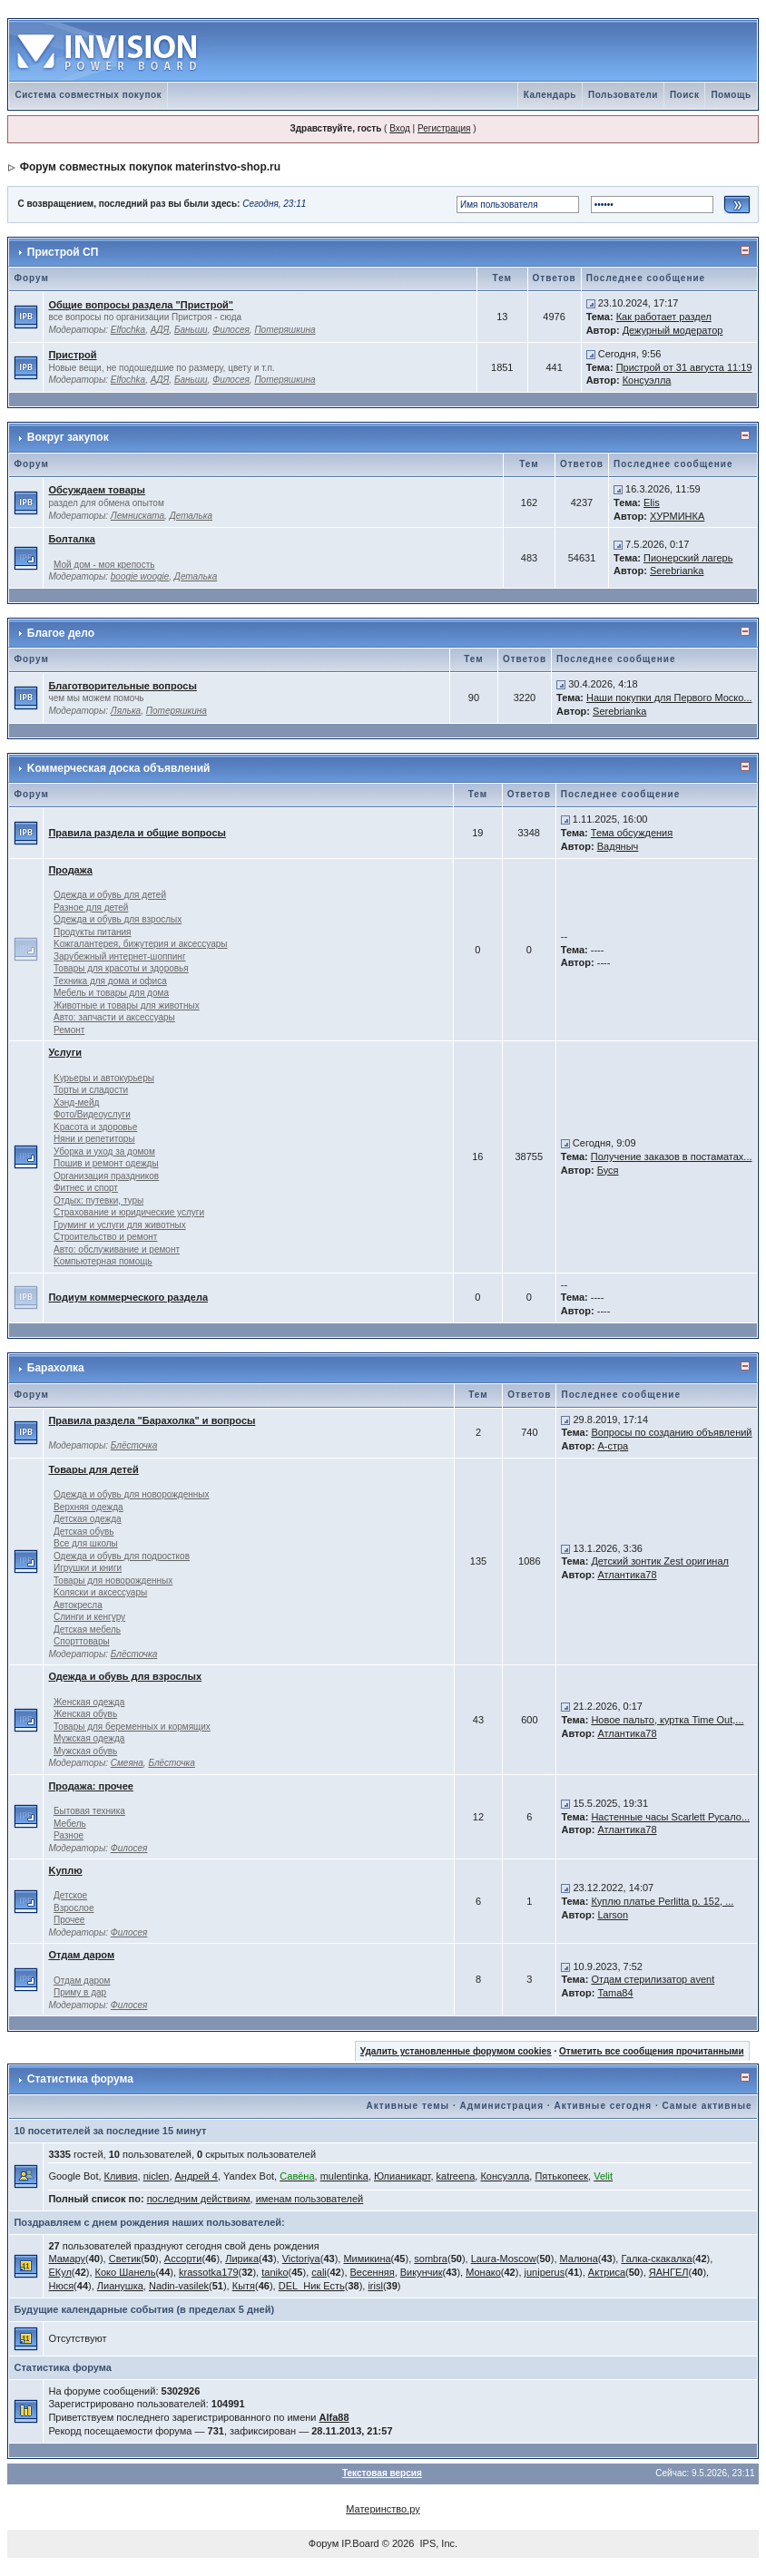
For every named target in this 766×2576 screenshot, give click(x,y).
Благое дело (60, 633)
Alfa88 (334, 2417)
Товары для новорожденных (113, 1581)
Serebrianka (676, 570)
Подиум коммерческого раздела (128, 1297)
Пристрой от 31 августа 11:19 (684, 367)
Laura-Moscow (503, 2258)
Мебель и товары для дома (111, 993)
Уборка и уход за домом (104, 1151)
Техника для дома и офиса (110, 981)
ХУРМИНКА (677, 516)
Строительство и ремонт (105, 1237)
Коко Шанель (125, 2272)
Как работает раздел (664, 316)
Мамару (66, 2258)
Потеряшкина (284, 330)
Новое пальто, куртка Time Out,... (667, 1719)
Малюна (579, 2258)
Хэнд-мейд (76, 1102)
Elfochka (128, 330)
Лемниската (137, 516)
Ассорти (183, 2258)
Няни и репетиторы (94, 1139)
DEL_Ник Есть (312, 2285)
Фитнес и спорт (86, 1188)
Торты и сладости (91, 1090)
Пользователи (623, 95)
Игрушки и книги (88, 1568)
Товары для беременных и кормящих (132, 1727)
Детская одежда (88, 1519)
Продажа (70, 869)
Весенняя (372, 2272)
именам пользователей (310, 2198)
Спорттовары (82, 1641)
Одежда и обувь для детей (110, 895)
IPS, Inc (438, 2543)
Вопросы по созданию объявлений (671, 1432)
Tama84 (615, 1992)
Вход (399, 128)
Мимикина (366, 2258)
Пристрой (72, 354)
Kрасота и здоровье (95, 1127)
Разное (68, 1835)
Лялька (126, 711)
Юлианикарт (402, 2176)
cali (319, 2272)
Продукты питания (93, 932)
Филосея (231, 330)
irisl (375, 2285)
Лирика (242, 2258)
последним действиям (198, 2198)
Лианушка (120, 2285)
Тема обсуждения (632, 832)
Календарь (550, 95)
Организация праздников (106, 1176)
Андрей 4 (196, 2176)
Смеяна (127, 1763)
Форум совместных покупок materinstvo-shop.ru (150, 167)
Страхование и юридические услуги (129, 1212)
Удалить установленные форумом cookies (456, 2051)
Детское (70, 1895)
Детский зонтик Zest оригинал (660, 1561)
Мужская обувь (85, 1751)
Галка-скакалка (656, 2258)
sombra (430, 2258)
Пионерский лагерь (687, 557)
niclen (156, 2176)
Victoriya (301, 2258)
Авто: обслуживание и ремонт (117, 1249)
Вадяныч (618, 846)
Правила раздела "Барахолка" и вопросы (151, 1420)
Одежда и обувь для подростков (122, 1556)
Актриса (606, 2272)
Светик (125, 2258)
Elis (651, 502)
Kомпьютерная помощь (103, 1261)
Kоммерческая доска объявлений (119, 768)
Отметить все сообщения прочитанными (651, 2051)
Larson (612, 1914)
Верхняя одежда (88, 1507)
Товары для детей (93, 1469)
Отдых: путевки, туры (98, 1200)
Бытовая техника (89, 1811)
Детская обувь (83, 1532)
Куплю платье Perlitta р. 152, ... (662, 1901)
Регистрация (443, 128)
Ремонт (69, 1030)
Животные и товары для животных (127, 1005)
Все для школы (86, 1543)
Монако (483, 2272)
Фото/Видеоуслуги (92, 1114)
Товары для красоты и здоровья (121, 968)
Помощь (731, 95)
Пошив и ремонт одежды (106, 1163)
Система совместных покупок (88, 95)
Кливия (121, 2176)
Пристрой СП (63, 252)
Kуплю (65, 1870)
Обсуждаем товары (96, 489)
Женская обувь (85, 1714)
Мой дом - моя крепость (104, 565)
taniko (274, 2272)
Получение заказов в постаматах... (671, 1156)
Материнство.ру (382, 2508)
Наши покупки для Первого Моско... (668, 697)
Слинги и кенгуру (89, 1617)
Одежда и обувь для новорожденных (131, 1494)
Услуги (65, 1052)
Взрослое (73, 1908)
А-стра (612, 1445)
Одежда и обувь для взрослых (118, 919)
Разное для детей (91, 907)
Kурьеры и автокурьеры (104, 1078)
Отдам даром (81, 1954)
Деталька (191, 516)
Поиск (685, 95)
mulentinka (344, 2176)
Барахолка (55, 1367)
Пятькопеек (561, 2176)
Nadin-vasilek (179, 2285)
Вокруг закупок (68, 437)
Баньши (191, 330)
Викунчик (421, 2272)
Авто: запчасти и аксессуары (114, 1017)
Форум (324, 2543)
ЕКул (59, 2272)
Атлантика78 (626, 1574)
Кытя (243, 2285)
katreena (456, 2176)
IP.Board (359, 2543)
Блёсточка (134, 1445)
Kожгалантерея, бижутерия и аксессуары (141, 944)
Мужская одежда (89, 1738)
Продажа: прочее (90, 1786)
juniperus (545, 2272)
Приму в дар (80, 1992)
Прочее (69, 1920)
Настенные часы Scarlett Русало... (670, 1816)
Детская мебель (87, 1629)
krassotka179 (208, 2272)
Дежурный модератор (673, 330)
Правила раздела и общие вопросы (136, 832)
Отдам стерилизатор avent (652, 1979)
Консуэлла (647, 380)
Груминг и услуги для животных (120, 1225)
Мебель (70, 1824)
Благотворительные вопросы (122, 685)
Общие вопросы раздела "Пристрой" (140, 304)
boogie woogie (140, 576)
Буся (608, 1170)
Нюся (61, 2285)
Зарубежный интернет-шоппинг (120, 956)
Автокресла (78, 1605)
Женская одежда (89, 1702)
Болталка (71, 538)
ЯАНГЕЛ (669, 2272)
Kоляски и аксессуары (100, 1592)
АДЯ (160, 330)
